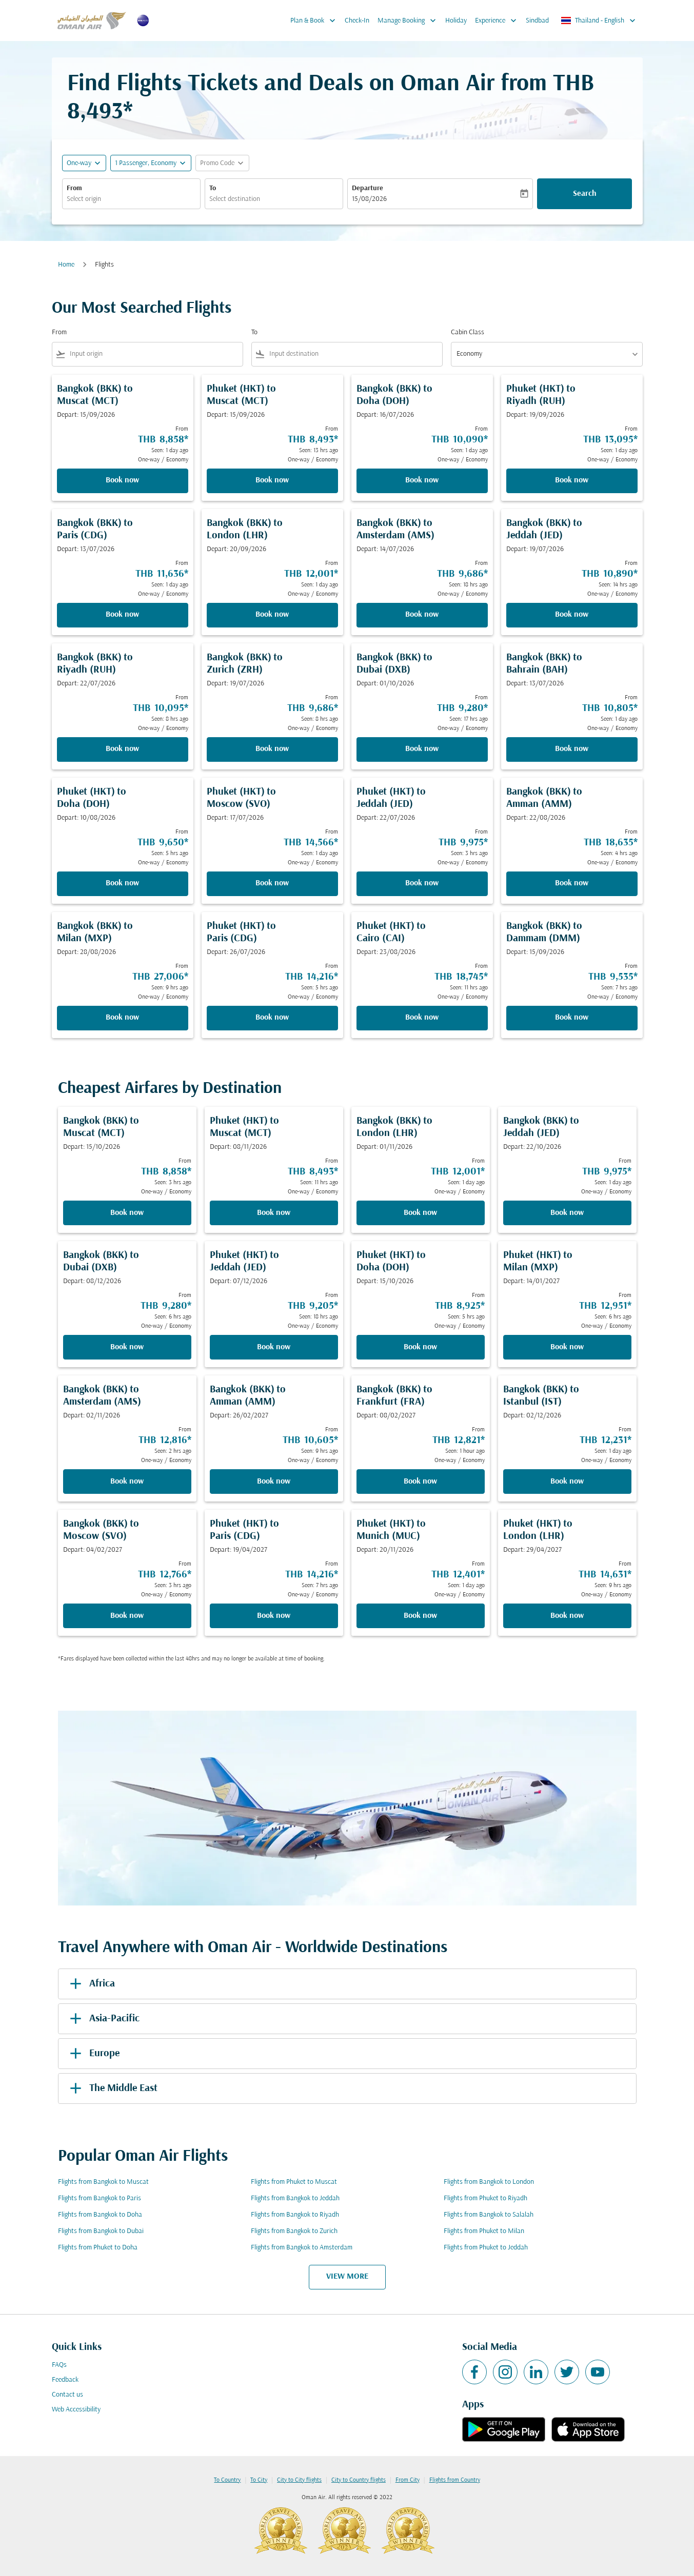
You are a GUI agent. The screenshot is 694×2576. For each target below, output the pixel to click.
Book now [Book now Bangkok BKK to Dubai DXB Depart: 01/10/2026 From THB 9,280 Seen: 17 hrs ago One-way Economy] (422, 749)
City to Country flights (358, 2480)
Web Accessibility (76, 2409)
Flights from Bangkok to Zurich (294, 2231)
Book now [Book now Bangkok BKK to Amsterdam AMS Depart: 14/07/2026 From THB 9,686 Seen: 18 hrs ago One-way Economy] (422, 615)
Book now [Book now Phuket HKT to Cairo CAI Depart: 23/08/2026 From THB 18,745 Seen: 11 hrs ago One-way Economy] (422, 1017)
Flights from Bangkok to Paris (99, 2198)
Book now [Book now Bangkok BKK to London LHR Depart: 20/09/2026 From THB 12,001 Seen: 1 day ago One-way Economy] (272, 615)
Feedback (65, 2380)
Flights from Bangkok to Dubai (101, 2231)
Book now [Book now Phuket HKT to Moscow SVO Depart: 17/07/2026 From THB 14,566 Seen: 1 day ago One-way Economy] (272, 883)
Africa (90, 1984)
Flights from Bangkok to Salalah (488, 2215)
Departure (367, 188)
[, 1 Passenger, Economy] (145, 163)
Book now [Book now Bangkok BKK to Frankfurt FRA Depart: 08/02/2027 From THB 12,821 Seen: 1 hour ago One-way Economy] (420, 1481)
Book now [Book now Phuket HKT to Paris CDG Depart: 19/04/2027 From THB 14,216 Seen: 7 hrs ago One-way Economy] (273, 1616)
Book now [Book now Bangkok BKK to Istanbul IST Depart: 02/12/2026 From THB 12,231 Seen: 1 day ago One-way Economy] (567, 1481)
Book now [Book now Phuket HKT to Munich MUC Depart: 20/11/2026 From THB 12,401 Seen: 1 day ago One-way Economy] (420, 1616)
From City (407, 2480)
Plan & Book (315, 20)
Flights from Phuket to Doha (97, 2248)
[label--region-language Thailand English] (599, 20)
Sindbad (537, 21)
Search (585, 194)
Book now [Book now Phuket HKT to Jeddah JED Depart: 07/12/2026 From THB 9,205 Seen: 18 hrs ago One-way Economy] (273, 1347)
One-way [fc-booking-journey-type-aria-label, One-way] (79, 163)
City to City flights (299, 2480)
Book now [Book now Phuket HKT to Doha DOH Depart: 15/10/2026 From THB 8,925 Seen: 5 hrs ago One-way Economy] (420, 1347)
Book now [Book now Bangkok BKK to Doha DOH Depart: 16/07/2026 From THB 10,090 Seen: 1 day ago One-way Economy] (422, 480)
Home (66, 265)
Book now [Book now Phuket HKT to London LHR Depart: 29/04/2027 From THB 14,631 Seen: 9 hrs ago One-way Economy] (567, 1616)
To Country (227, 2480)
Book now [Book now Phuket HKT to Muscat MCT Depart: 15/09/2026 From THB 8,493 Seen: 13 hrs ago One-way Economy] (272, 480)
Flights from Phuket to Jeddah (486, 2248)
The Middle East (111, 2088)
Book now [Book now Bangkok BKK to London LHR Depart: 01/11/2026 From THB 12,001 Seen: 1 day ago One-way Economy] (420, 1213)
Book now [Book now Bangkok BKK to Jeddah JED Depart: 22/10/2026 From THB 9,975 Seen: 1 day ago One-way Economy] (567, 1213)
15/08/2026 (369, 199)
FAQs (59, 2365)
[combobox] (131, 199)
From (74, 188)
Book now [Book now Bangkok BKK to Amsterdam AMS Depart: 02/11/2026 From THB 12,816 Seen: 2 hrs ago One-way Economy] (127, 1481)
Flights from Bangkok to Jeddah (295, 2198)
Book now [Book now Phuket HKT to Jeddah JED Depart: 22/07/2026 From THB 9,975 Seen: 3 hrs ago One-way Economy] (422, 883)
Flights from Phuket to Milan (484, 2231)
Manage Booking (409, 20)
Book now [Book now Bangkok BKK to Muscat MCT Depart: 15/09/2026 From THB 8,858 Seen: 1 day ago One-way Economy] (122, 480)
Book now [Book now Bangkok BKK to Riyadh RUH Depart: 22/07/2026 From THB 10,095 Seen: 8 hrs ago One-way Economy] (122, 749)
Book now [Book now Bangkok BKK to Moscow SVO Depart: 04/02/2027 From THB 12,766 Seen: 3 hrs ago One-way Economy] (127, 1616)
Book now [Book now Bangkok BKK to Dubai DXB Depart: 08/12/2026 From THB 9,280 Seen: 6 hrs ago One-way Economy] (127, 1347)
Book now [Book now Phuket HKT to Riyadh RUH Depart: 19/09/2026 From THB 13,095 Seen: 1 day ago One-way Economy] (571, 480)
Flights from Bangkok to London (489, 2182)
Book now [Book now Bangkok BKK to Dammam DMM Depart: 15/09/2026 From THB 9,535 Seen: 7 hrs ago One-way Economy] (571, 1017)
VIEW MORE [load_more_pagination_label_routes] (347, 2277)
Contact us (67, 2395)
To (212, 188)
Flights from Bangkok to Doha (100, 2215)
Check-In (357, 21)
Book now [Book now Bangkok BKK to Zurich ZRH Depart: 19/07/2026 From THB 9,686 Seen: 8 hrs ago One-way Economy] (272, 749)
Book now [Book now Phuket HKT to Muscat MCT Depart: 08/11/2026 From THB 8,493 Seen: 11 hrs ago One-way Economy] (273, 1213)
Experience (498, 20)
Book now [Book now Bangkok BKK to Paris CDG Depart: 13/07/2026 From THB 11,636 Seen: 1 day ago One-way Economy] (122, 615)
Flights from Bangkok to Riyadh (295, 2215)
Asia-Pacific (103, 2019)
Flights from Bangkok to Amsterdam (301, 2248)
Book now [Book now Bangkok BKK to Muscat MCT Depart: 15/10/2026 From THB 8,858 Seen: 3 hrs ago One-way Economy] (127, 1213)
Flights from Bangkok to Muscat (103, 2182)
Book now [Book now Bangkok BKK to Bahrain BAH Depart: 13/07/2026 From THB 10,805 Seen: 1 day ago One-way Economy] (571, 749)
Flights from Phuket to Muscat (294, 2182)
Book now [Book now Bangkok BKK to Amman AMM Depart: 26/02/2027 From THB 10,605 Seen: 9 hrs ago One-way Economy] (273, 1481)
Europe (93, 2053)
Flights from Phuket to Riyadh (485, 2198)
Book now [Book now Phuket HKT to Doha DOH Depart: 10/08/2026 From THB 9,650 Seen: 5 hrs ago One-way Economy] (122, 883)
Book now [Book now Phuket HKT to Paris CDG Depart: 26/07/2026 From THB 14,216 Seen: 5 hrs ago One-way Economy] (272, 1017)
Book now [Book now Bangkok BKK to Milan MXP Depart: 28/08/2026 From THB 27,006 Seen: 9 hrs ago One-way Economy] (122, 1017)
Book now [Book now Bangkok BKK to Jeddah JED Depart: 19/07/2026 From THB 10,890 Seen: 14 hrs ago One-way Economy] (571, 615)
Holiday (456, 21)
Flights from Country (454, 2480)
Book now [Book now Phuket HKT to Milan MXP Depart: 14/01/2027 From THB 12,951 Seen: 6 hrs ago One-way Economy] (567, 1347)
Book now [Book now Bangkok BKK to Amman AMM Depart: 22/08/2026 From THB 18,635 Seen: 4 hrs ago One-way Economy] (571, 883)
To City (258, 2480)
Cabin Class (467, 332)
